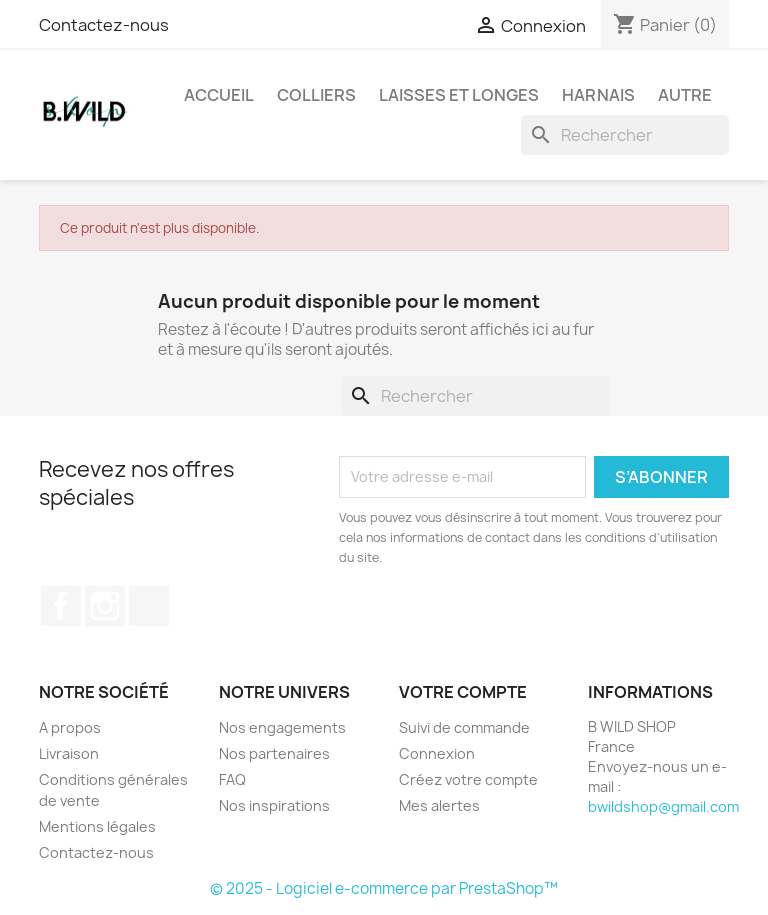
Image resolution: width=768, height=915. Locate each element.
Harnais (598, 95)
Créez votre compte (468, 779)
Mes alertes (439, 805)
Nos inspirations (274, 805)
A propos (70, 727)
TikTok (149, 606)
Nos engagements (282, 727)
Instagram (105, 606)
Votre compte (463, 692)
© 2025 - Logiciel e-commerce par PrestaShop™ (384, 888)
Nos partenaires (274, 753)
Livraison (69, 753)
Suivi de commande (464, 727)
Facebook (61, 606)
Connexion (437, 753)
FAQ (232, 779)
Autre (685, 95)
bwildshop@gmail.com (663, 806)
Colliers (316, 95)
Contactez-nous (104, 25)
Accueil (219, 95)
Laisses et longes (459, 95)
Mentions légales (97, 826)
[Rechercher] (625, 135)
